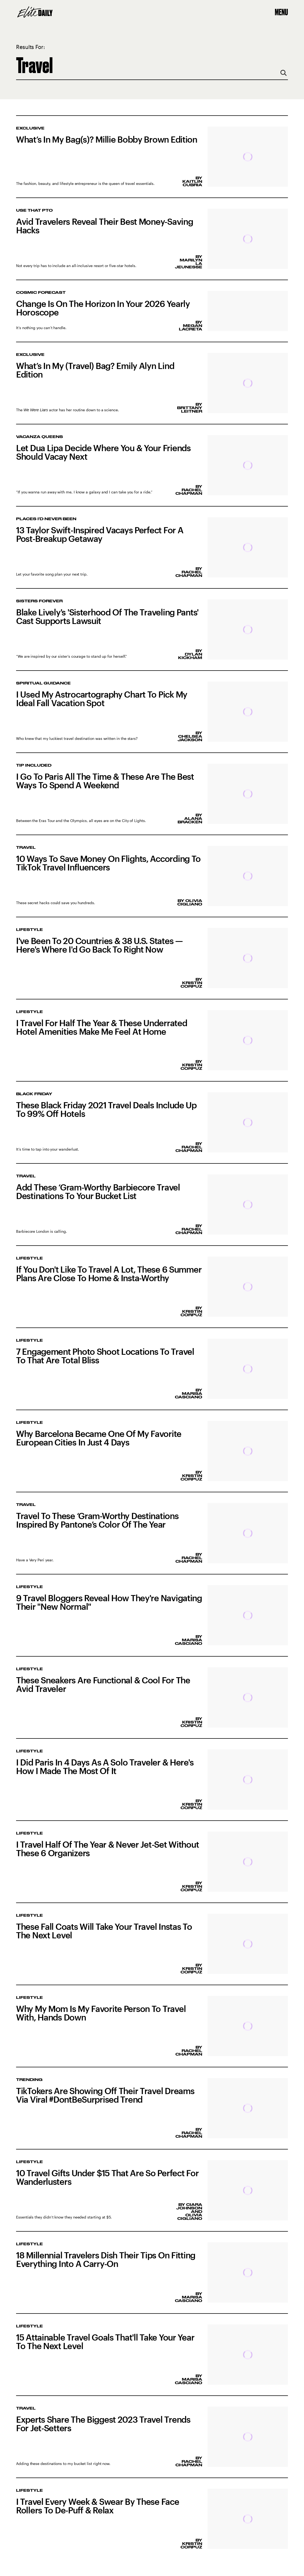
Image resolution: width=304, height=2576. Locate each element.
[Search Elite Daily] (152, 65)
